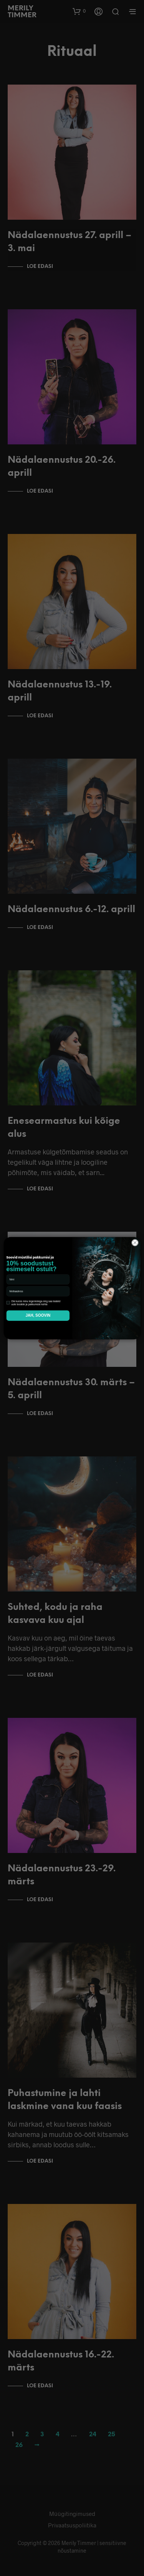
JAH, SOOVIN (37, 1315)
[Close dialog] (135, 1242)
